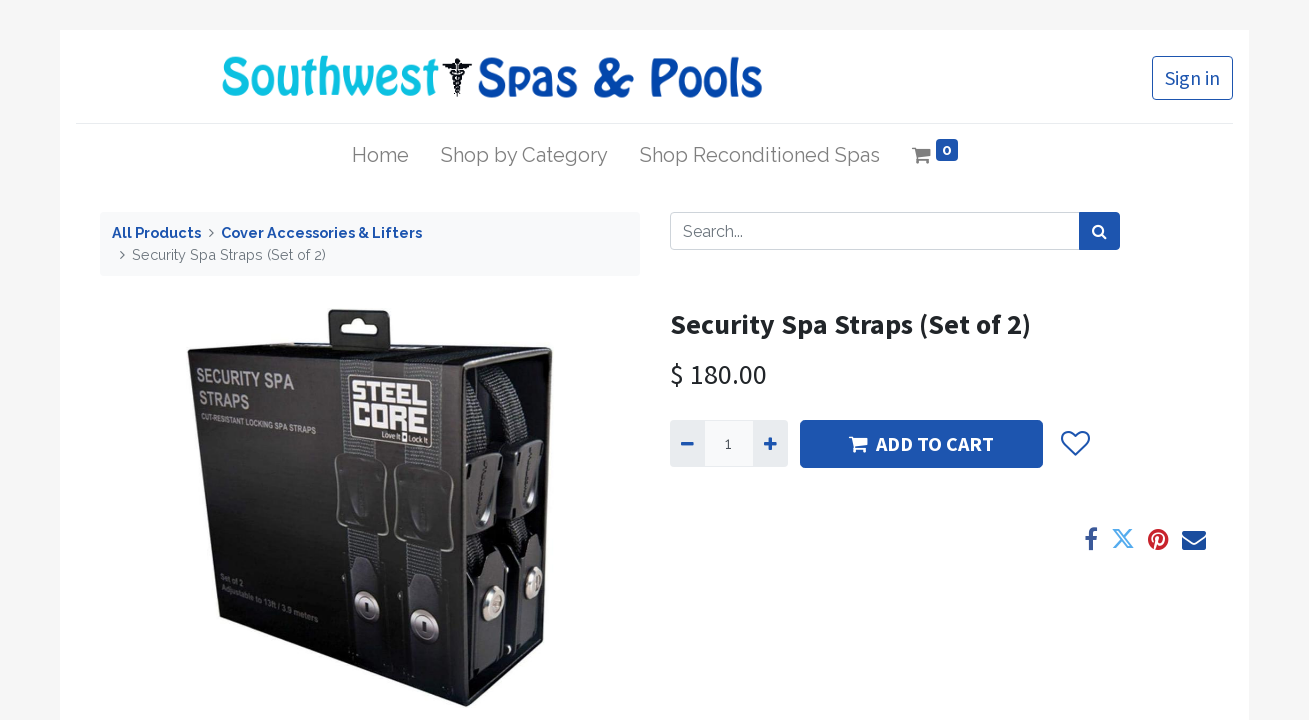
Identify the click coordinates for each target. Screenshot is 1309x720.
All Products (156, 232)
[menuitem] (380, 155)
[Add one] (770, 443)
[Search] (1099, 231)
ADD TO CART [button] (921, 443)
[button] (1075, 444)
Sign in (1192, 77)
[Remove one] (687, 443)
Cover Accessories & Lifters (321, 232)
